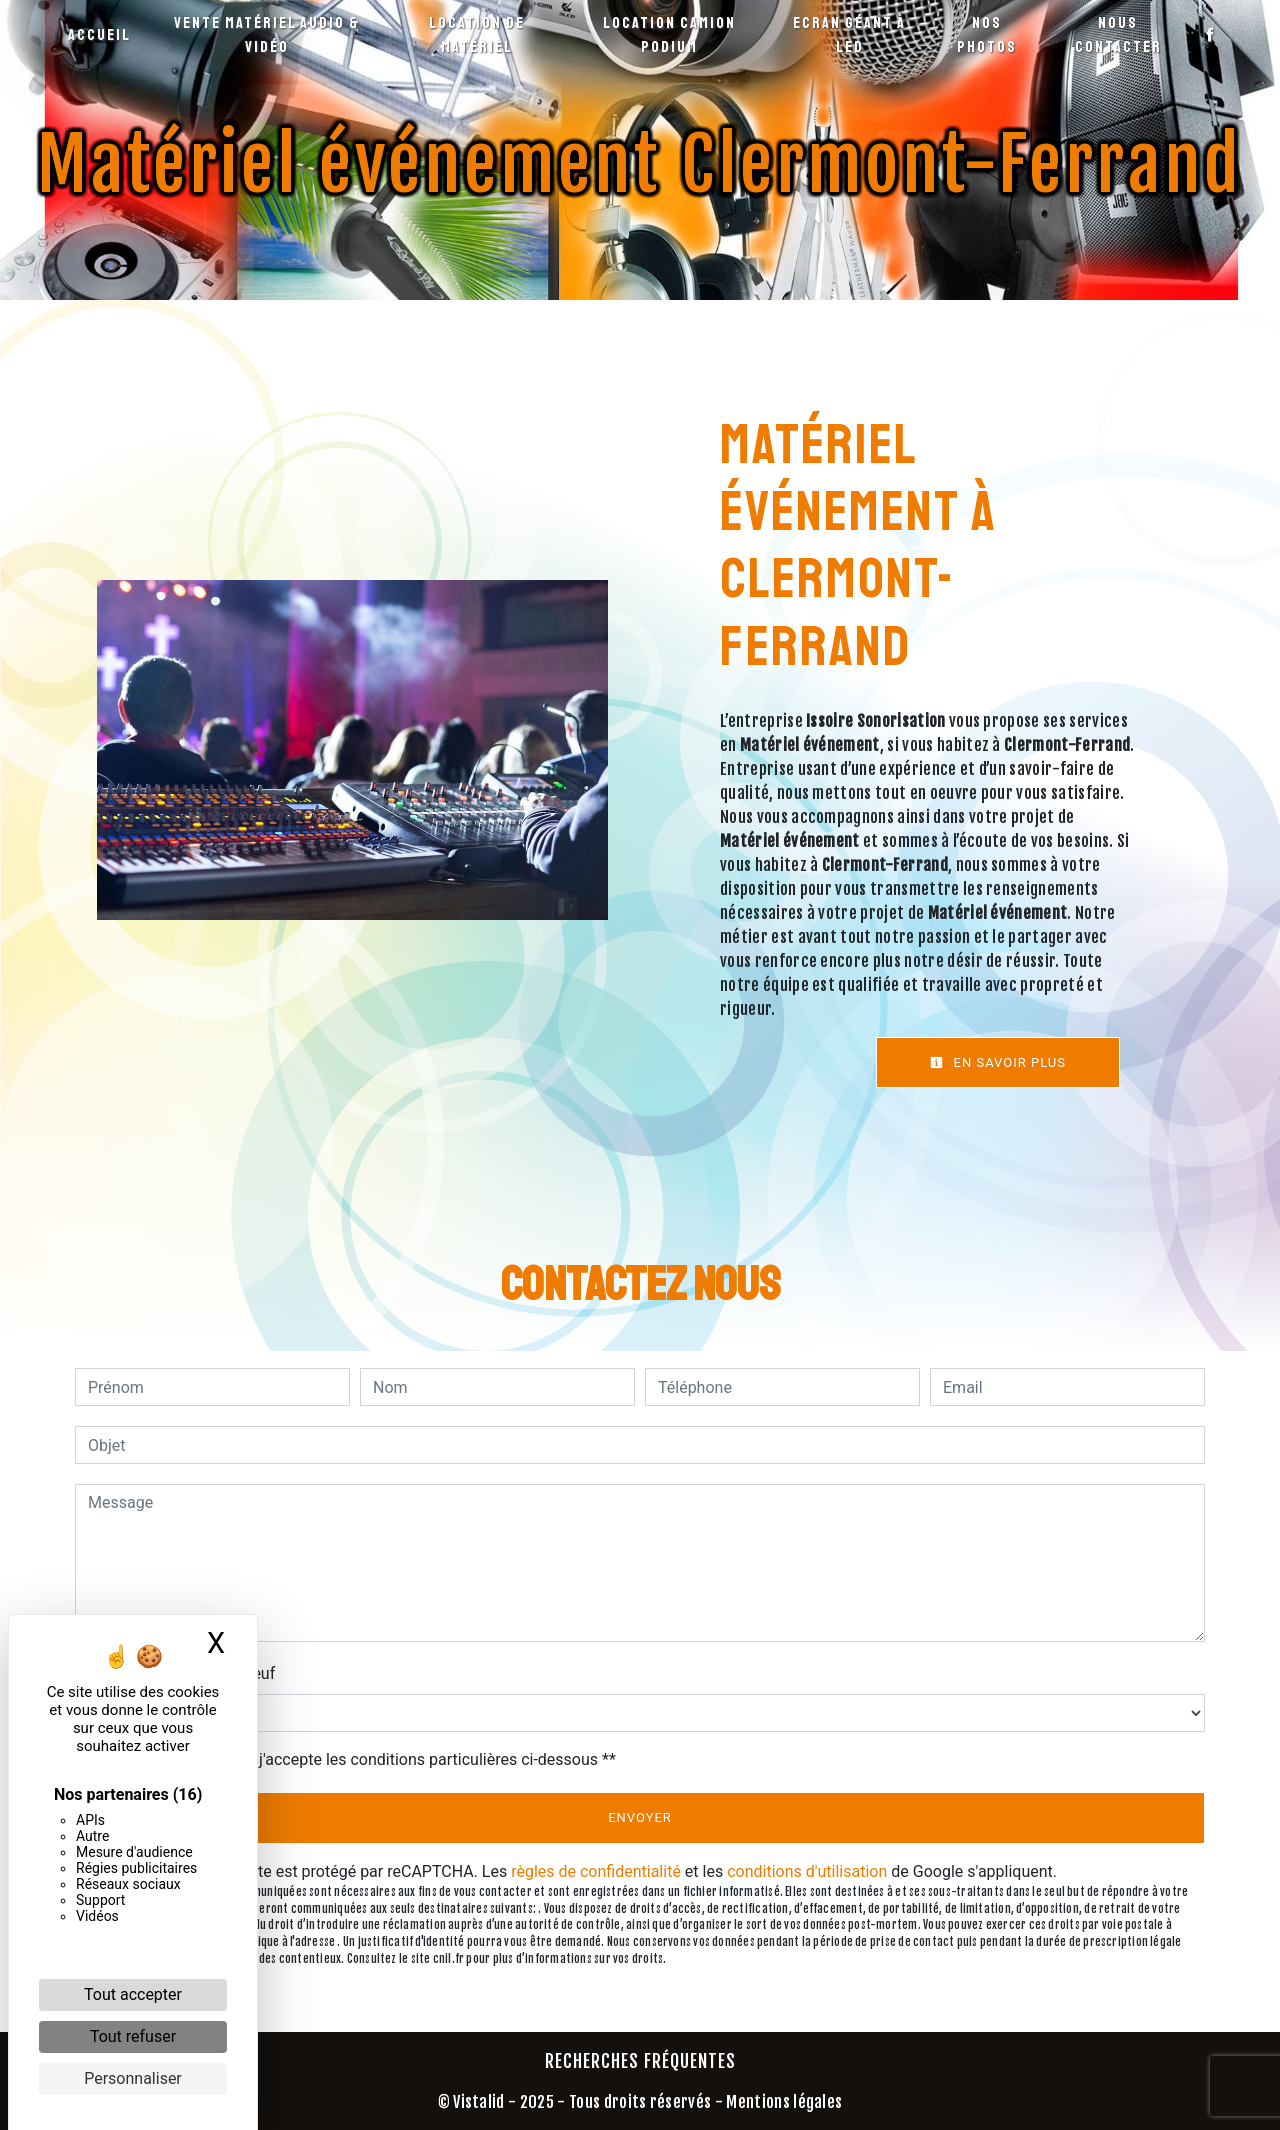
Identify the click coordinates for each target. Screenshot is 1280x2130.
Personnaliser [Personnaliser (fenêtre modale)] (133, 2078)
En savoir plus (998, 1062)
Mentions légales (782, 2102)
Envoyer (640, 1817)
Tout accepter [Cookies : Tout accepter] (133, 1994)
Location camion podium (669, 35)
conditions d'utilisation (807, 1871)
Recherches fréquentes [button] (640, 2061)
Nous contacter (1118, 35)
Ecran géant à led (849, 35)
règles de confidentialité (596, 1871)
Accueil (99, 35)
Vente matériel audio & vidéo (267, 35)
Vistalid (479, 2102)
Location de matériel (477, 35)
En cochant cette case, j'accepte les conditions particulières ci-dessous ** (355, 1759)
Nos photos (987, 35)
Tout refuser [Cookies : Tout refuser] (133, 2036)
